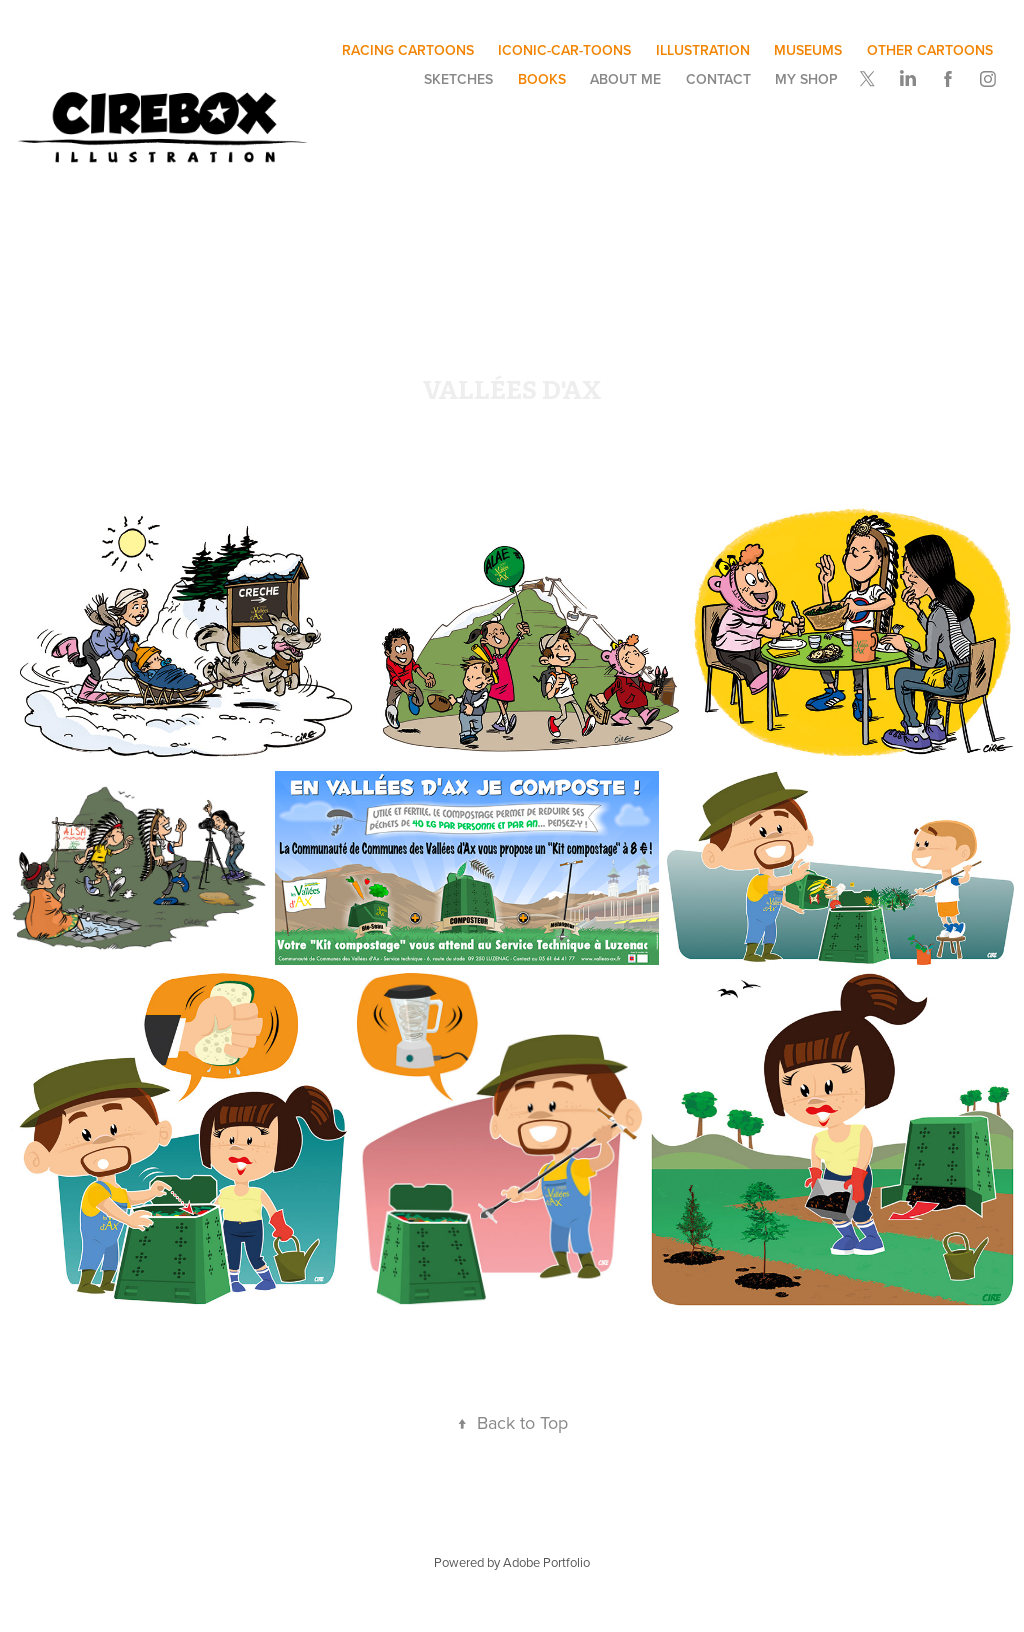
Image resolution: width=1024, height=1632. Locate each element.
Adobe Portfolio (546, 1562)
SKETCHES (458, 79)
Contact (718, 79)
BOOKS (542, 79)
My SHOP (806, 79)
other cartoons (930, 50)
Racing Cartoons (408, 50)
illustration (703, 50)
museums (808, 50)
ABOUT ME (625, 79)
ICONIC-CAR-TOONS (564, 50)
